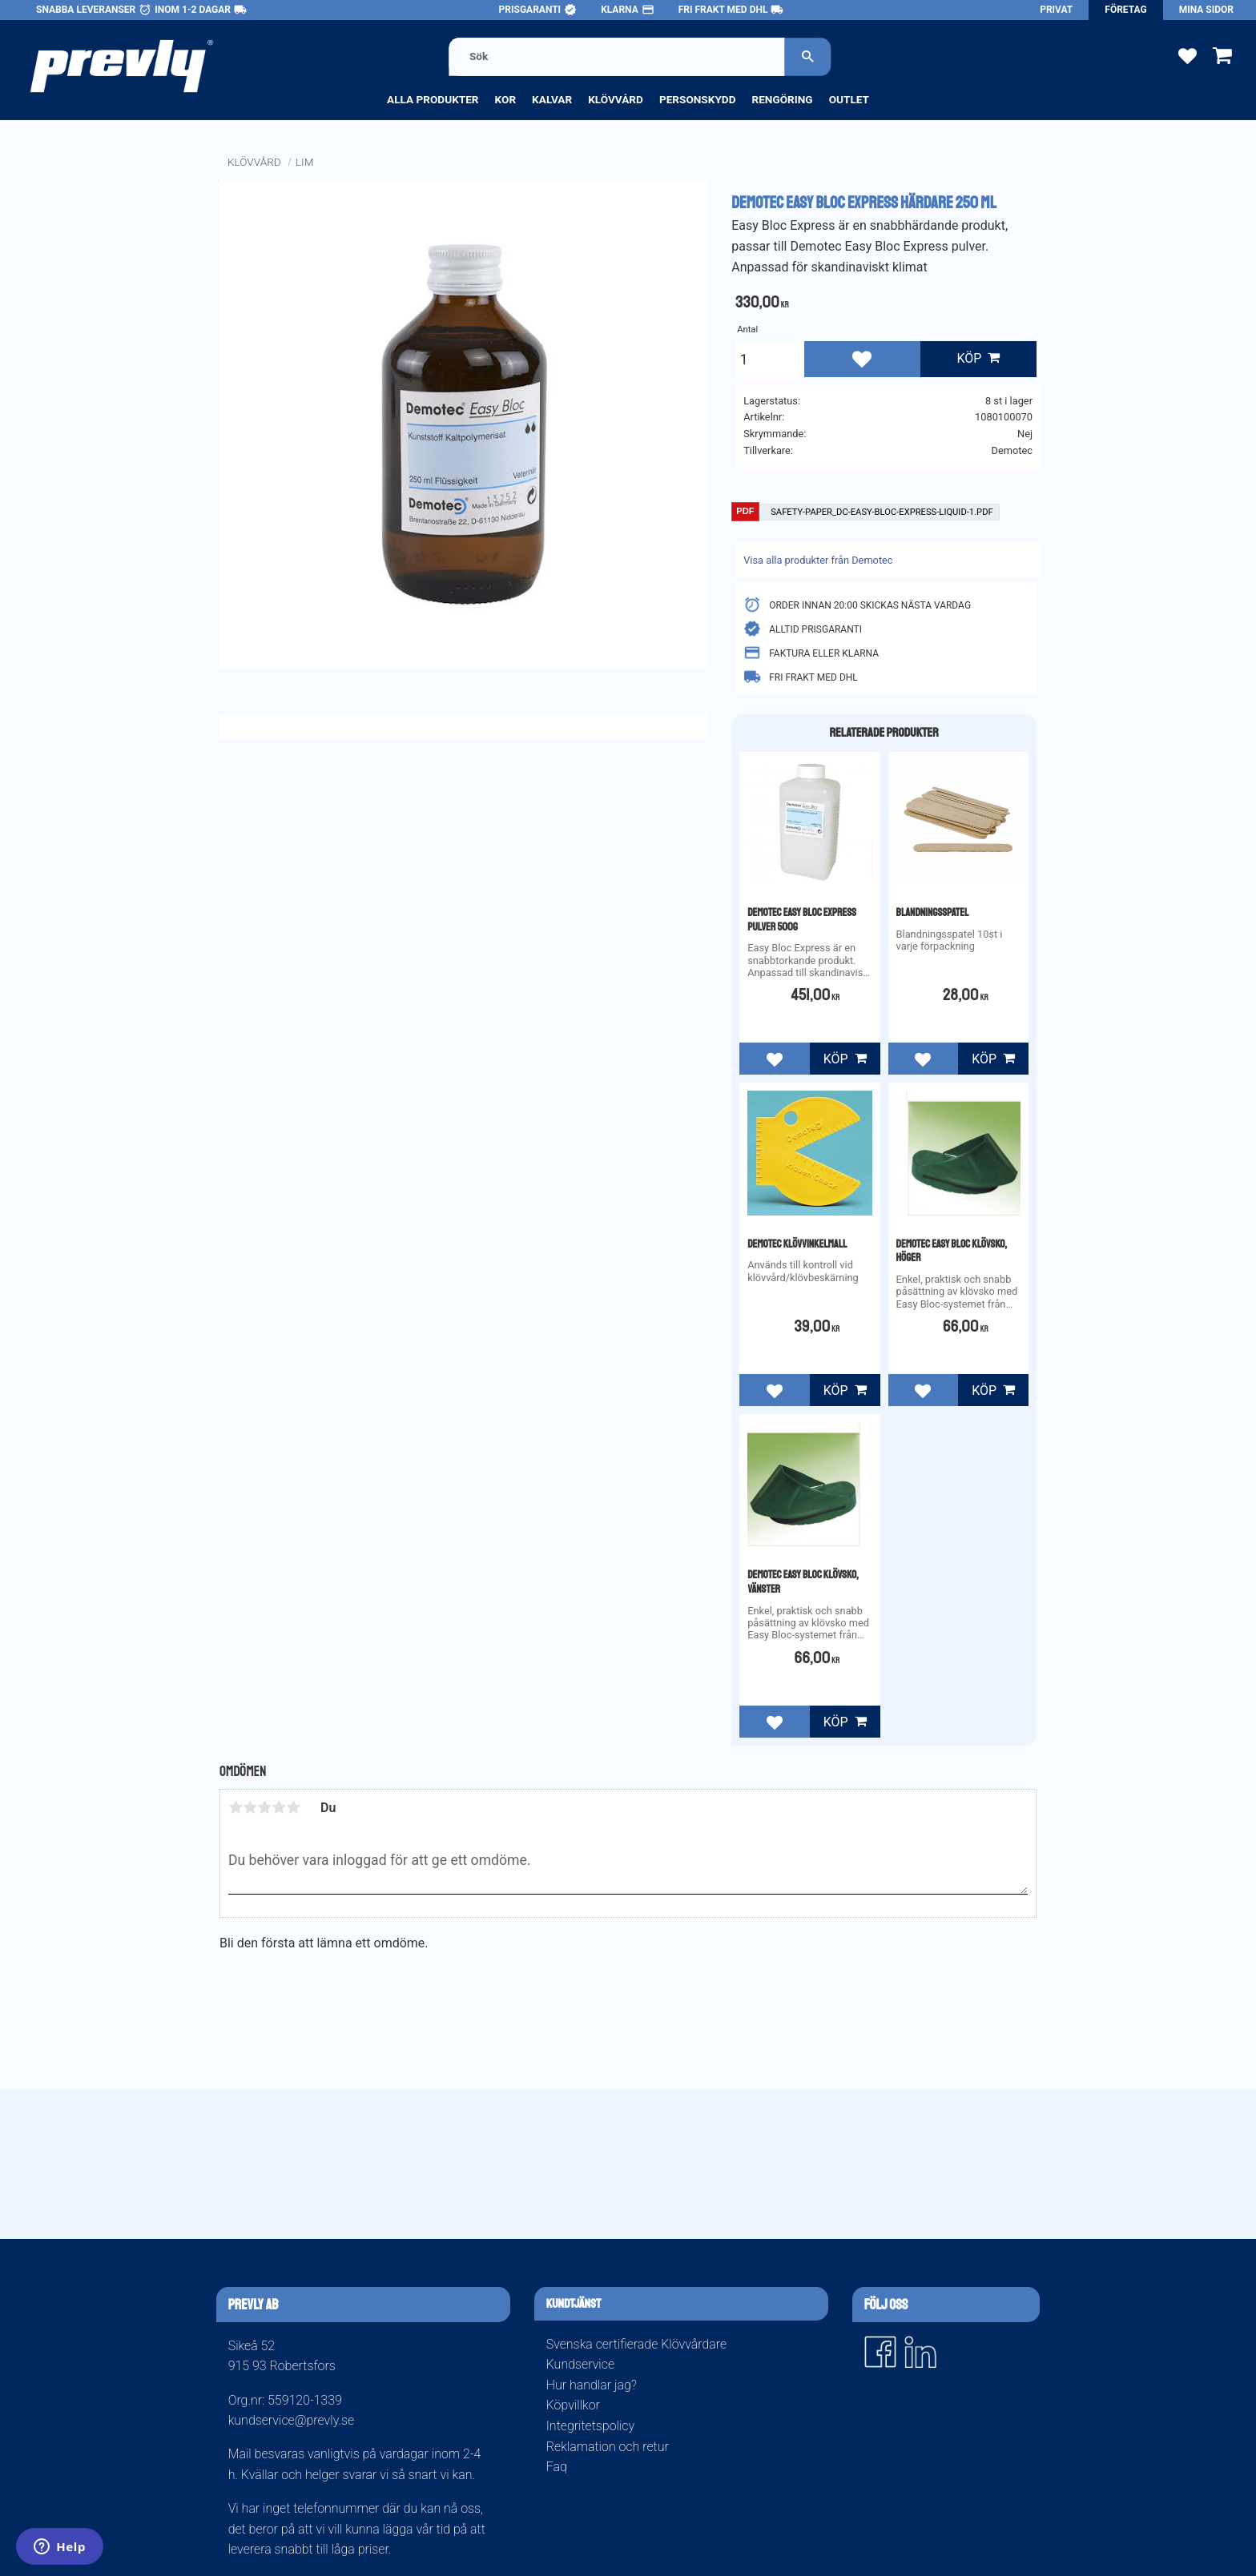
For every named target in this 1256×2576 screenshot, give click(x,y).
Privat (1056, 9)
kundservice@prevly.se (291, 2420)
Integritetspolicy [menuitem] (590, 2425)
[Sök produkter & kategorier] (617, 56)
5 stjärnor (293, 1807)
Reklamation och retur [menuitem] (607, 2446)
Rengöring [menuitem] (781, 99)
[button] (1187, 55)
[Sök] (807, 56)
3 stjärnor (264, 1807)
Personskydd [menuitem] (697, 99)
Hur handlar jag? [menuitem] (591, 2385)
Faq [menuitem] (556, 2466)
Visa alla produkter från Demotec (817, 560)
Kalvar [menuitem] (552, 99)
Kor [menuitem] (506, 99)
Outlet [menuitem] (849, 99)
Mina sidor (1206, 9)
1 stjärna (235, 1807)
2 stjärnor (250, 1807)
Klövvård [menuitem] (615, 99)
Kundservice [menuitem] (580, 2364)
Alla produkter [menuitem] (433, 99)
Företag (1125, 9)
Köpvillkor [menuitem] (573, 2405)
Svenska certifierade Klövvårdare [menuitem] (636, 2344)
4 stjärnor (279, 1807)
